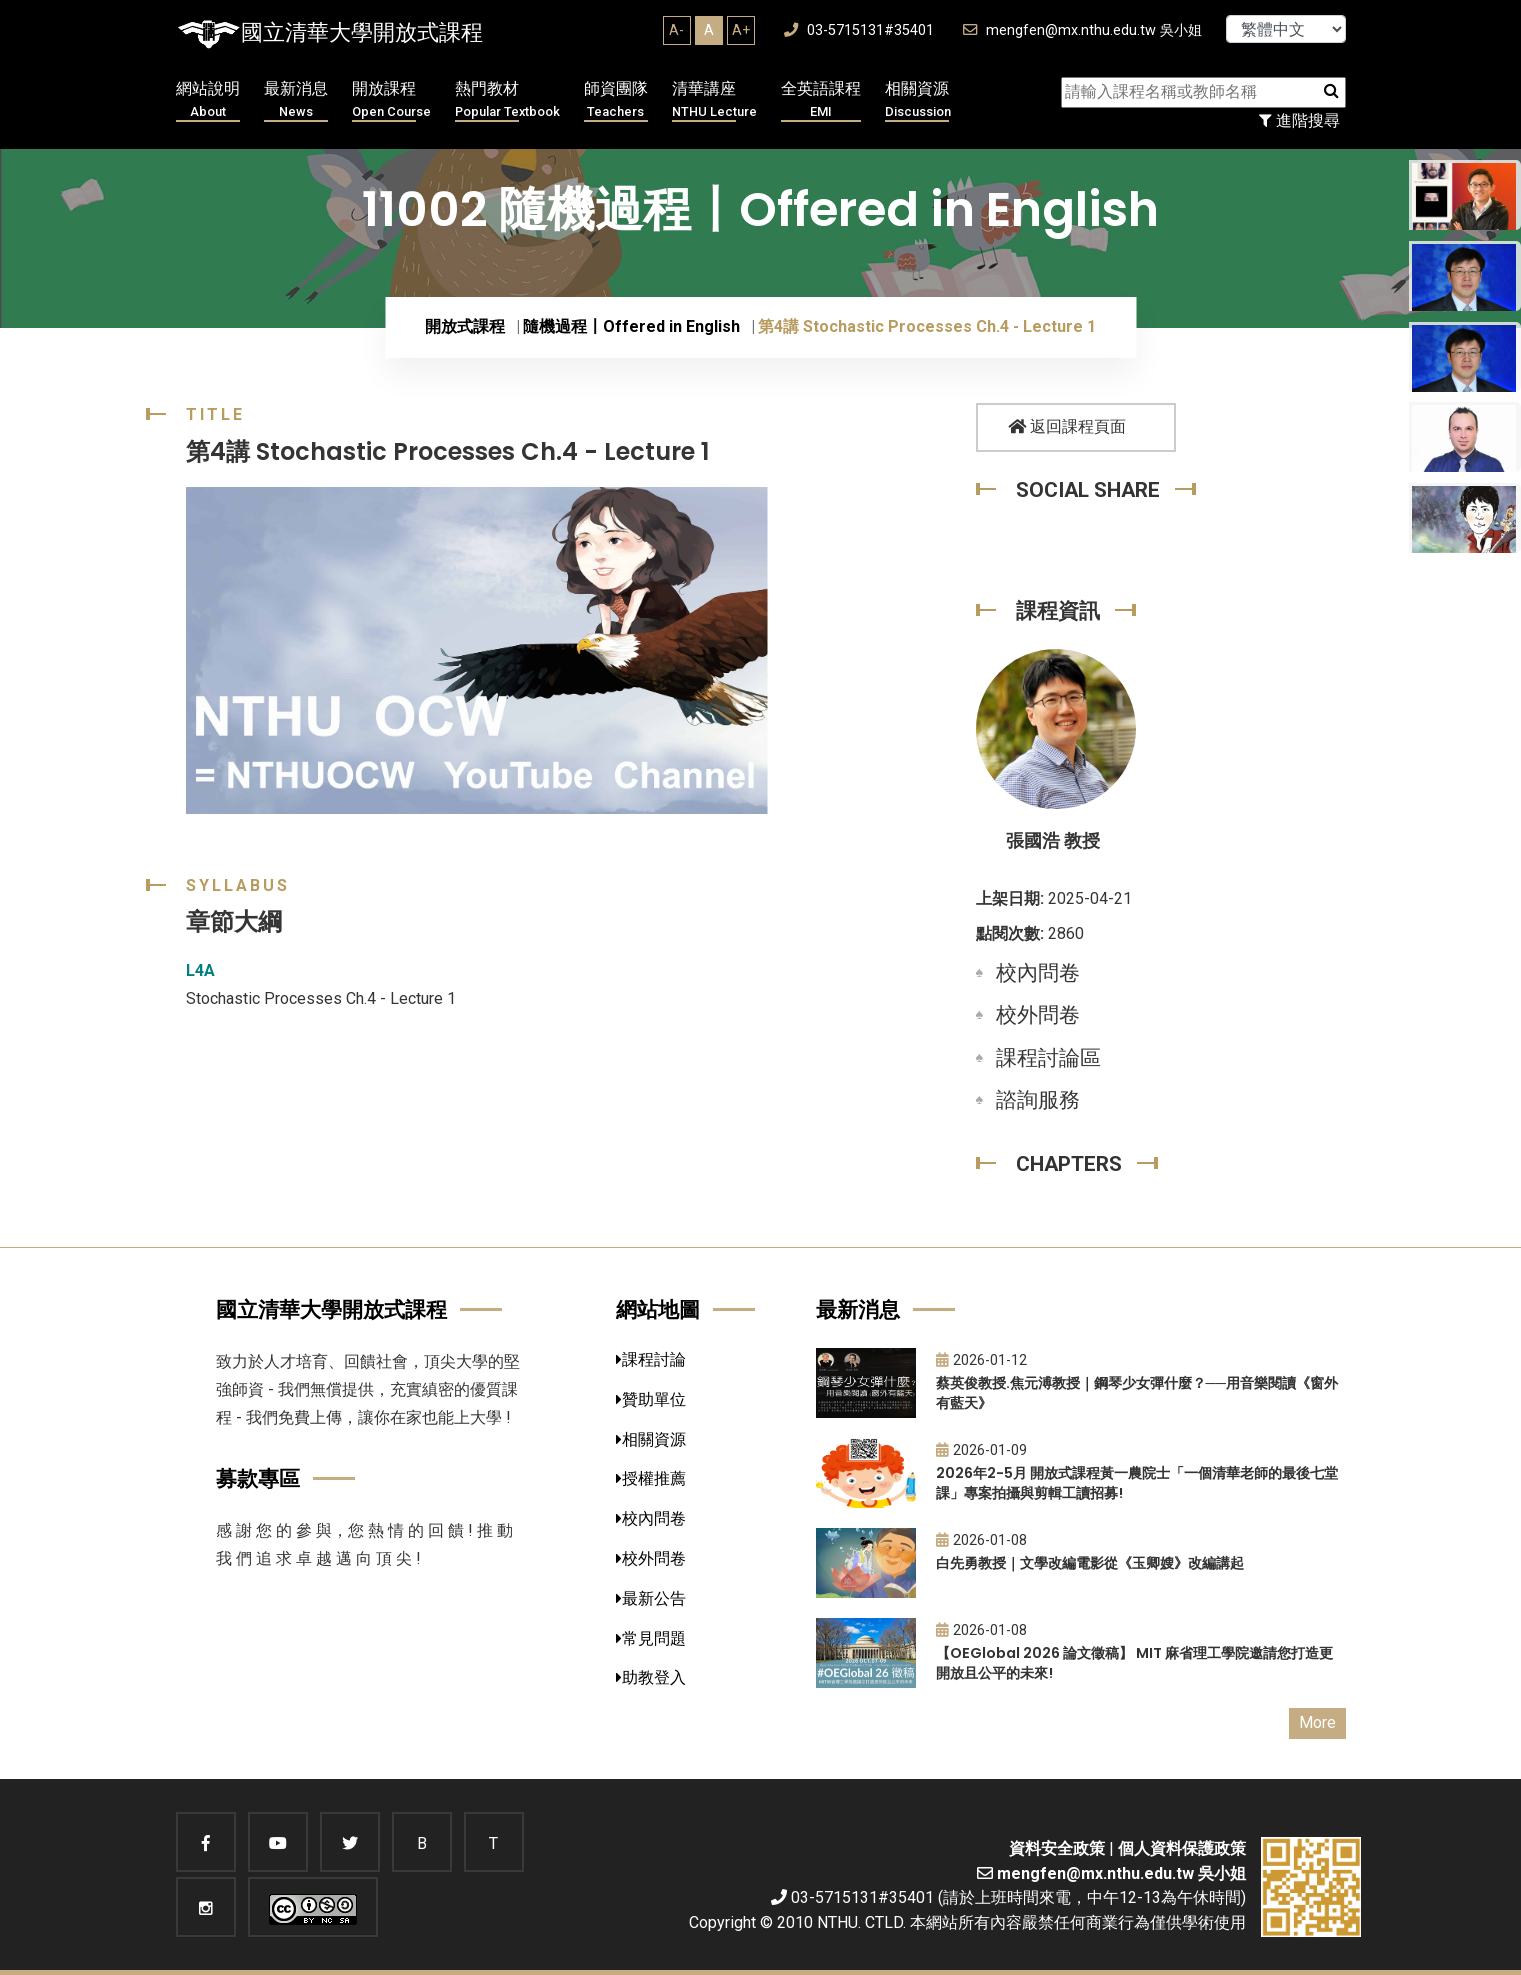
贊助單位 (651, 1399)
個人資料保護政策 (1182, 1848)
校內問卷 (1038, 973)
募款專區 (258, 1478)
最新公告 (651, 1598)
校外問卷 (1038, 1015)
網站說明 (208, 100)
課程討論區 (1048, 1058)
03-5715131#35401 (859, 30)
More (1317, 1722)
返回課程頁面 (1067, 426)
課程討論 (651, 1359)
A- (676, 30)
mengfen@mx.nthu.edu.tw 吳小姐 (1082, 30)
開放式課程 (465, 326)
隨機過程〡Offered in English (631, 326)
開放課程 (391, 100)
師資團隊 (616, 100)
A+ (741, 30)
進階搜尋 (1299, 120)
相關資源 (918, 100)
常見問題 (651, 1638)
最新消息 (296, 100)
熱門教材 (507, 100)
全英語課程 (821, 100)
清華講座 (714, 100)
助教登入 (651, 1677)
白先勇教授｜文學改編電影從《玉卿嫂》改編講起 (1090, 1563)
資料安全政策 (1057, 1848)
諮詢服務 (1038, 1100)
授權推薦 (651, 1478)
